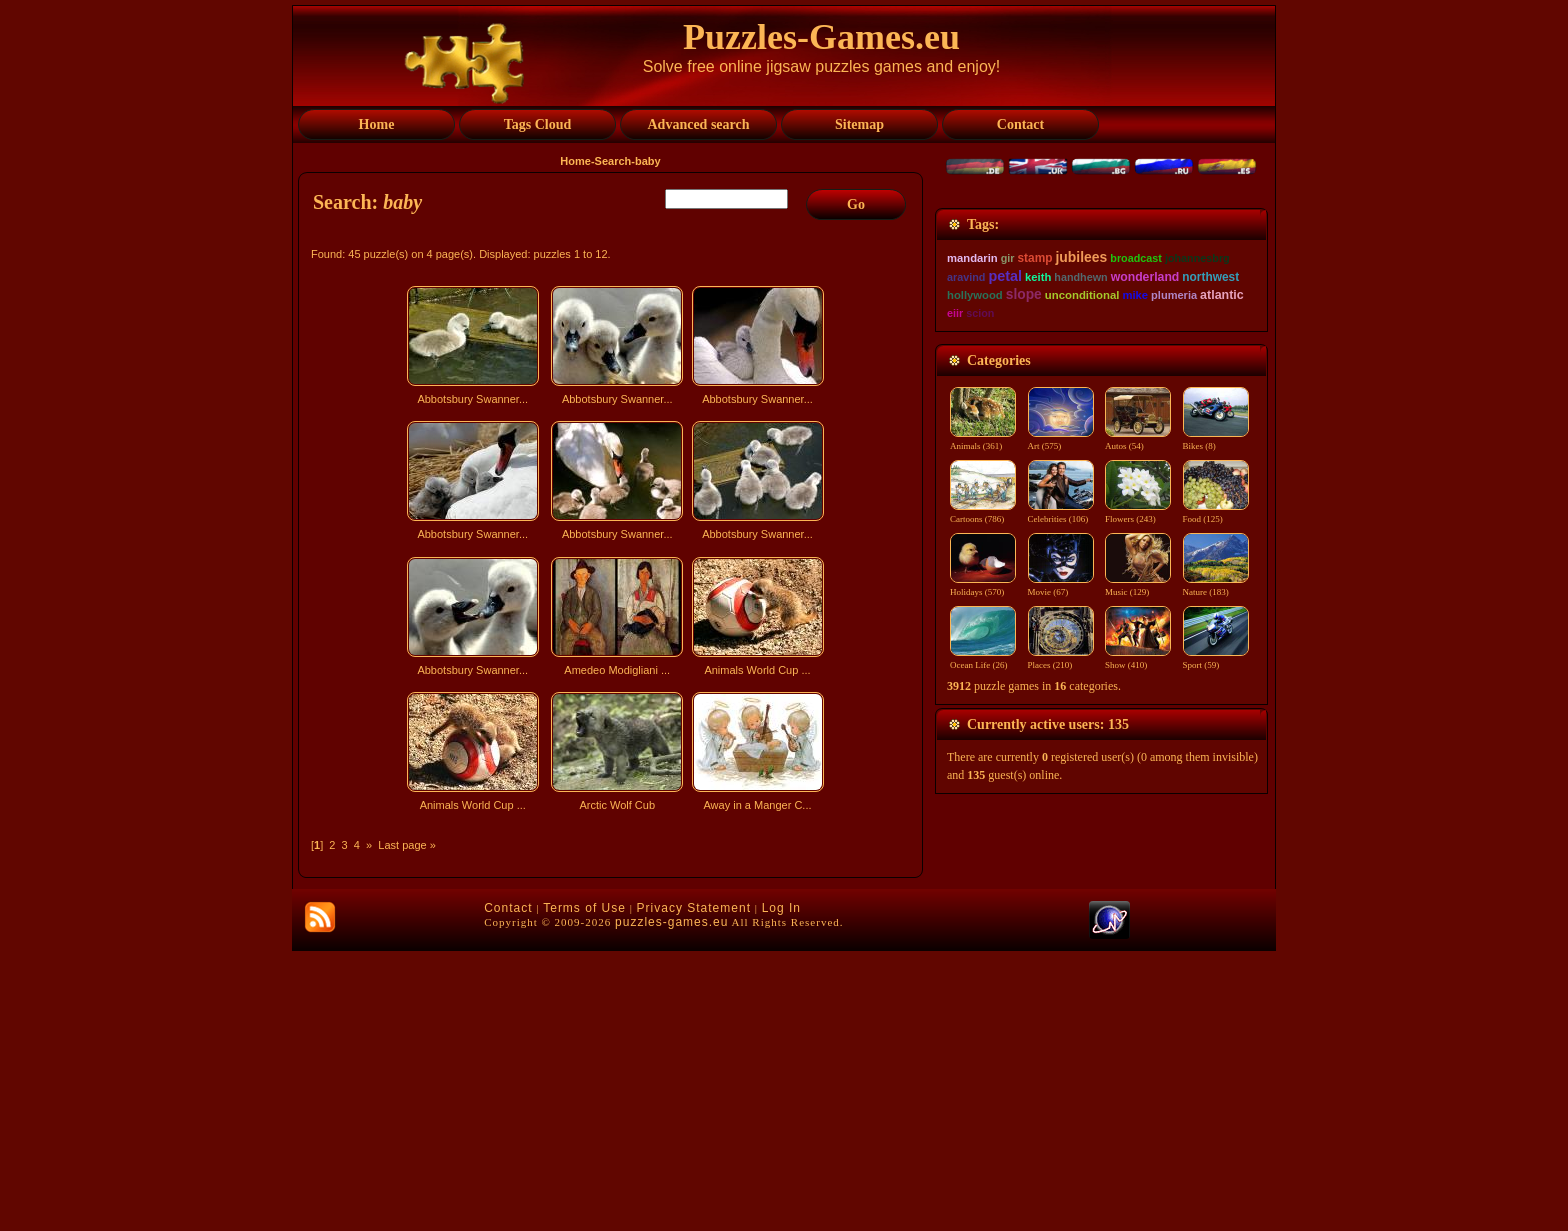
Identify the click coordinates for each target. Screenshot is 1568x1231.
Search (613, 161)
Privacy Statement (694, 1188)
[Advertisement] (613, 994)
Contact (508, 1188)
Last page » (407, 845)
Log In (781, 1188)
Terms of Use (584, 1188)
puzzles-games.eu (671, 1202)
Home (575, 161)
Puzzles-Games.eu (821, 37)
